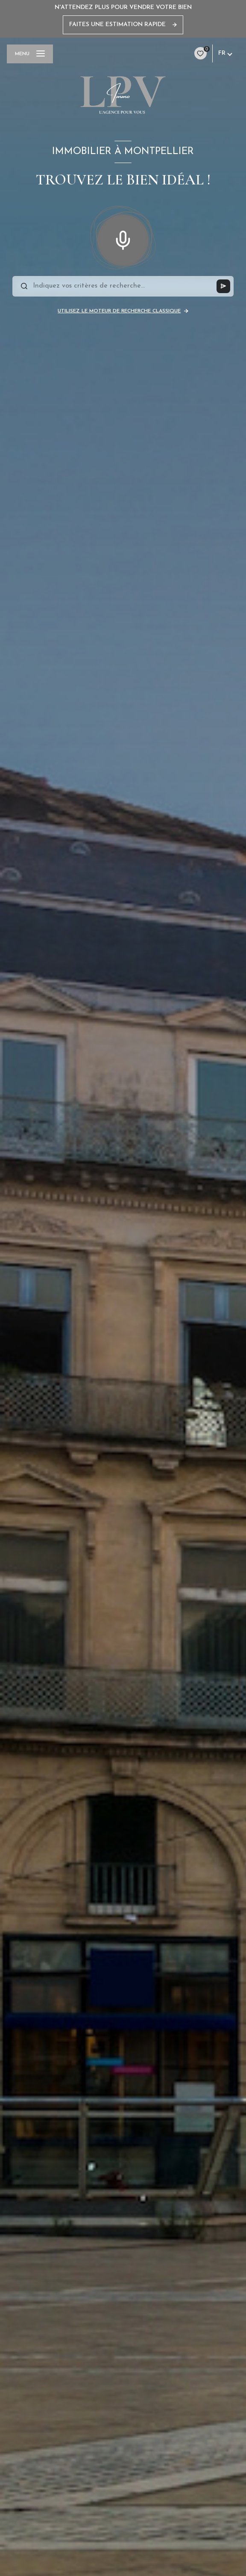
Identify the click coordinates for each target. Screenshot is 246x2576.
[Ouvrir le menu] (30, 54)
